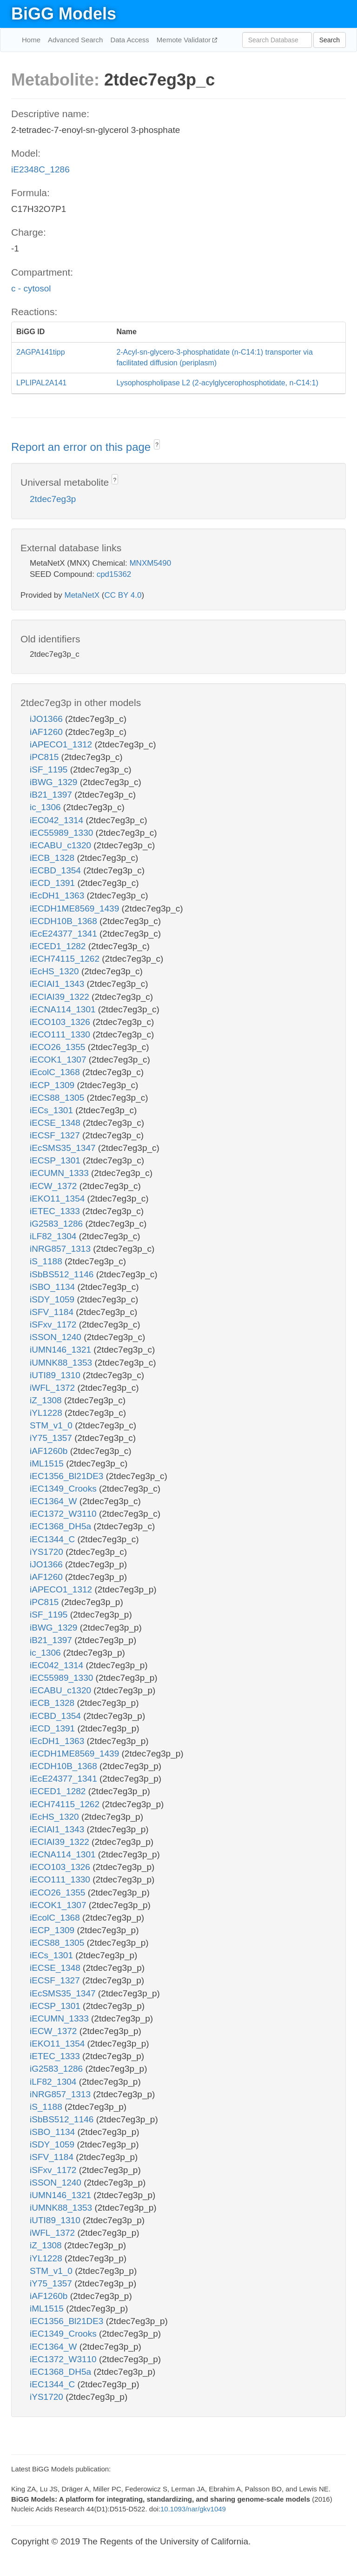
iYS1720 (48, 1552)
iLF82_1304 (54, 1236)
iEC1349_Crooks (64, 1488)
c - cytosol (31, 288)
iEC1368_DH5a (61, 1526)
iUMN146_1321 (61, 1349)
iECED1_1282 (59, 946)
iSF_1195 (50, 769)
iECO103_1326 (61, 1022)
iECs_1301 (52, 1110)
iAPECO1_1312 (62, 744)
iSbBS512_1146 (63, 1274)
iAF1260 (47, 732)
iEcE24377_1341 (64, 933)
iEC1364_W (54, 1501)
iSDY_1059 (53, 1299)
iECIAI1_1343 (58, 984)
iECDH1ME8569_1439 (76, 908)
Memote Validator (185, 40)
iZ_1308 (47, 1400)
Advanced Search (75, 40)
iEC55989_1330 (63, 833)
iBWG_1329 (55, 782)
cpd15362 (114, 574)
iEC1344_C (53, 1539)
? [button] (157, 445)
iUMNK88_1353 (62, 1362)
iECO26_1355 (59, 1047)
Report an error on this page (82, 447)
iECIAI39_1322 (61, 997)
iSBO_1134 (53, 1287)
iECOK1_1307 (59, 1059)
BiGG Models (63, 13)
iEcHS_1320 (55, 971)
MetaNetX (82, 595)
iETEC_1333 (56, 1211)
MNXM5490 (150, 563)
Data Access (129, 40)
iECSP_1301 (56, 1160)
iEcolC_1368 (56, 1072)
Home (31, 40)
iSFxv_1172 (54, 1324)
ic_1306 (46, 807)
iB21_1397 (52, 794)
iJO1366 (47, 719)
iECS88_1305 (58, 1098)
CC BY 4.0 (122, 595)
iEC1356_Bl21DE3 (68, 1476)
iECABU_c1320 (61, 845)
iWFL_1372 (53, 1388)
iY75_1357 (52, 1438)
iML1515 (48, 1463)
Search (329, 40)
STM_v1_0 (52, 1425)
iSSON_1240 (57, 1337)
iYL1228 (47, 1413)
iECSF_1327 (56, 1135)
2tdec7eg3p (53, 499)
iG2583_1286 (57, 1224)
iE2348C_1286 (40, 169)
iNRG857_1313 (61, 1249)
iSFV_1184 (53, 1312)
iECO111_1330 (61, 1034)
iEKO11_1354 (58, 1198)
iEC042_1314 (58, 820)
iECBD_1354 (56, 870)
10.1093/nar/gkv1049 (193, 2509)
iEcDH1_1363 (58, 895)
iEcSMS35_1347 (64, 1148)
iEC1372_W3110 (64, 1514)
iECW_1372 (54, 1186)
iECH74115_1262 (66, 959)
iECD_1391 (53, 883)
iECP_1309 (53, 1085)
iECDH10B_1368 (64, 921)
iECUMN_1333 (60, 1173)
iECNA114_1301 (64, 1009)
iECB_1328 (53, 858)
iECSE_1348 (56, 1123)
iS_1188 (47, 1261)
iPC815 (45, 757)
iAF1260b (50, 1451)
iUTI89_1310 (56, 1375)
